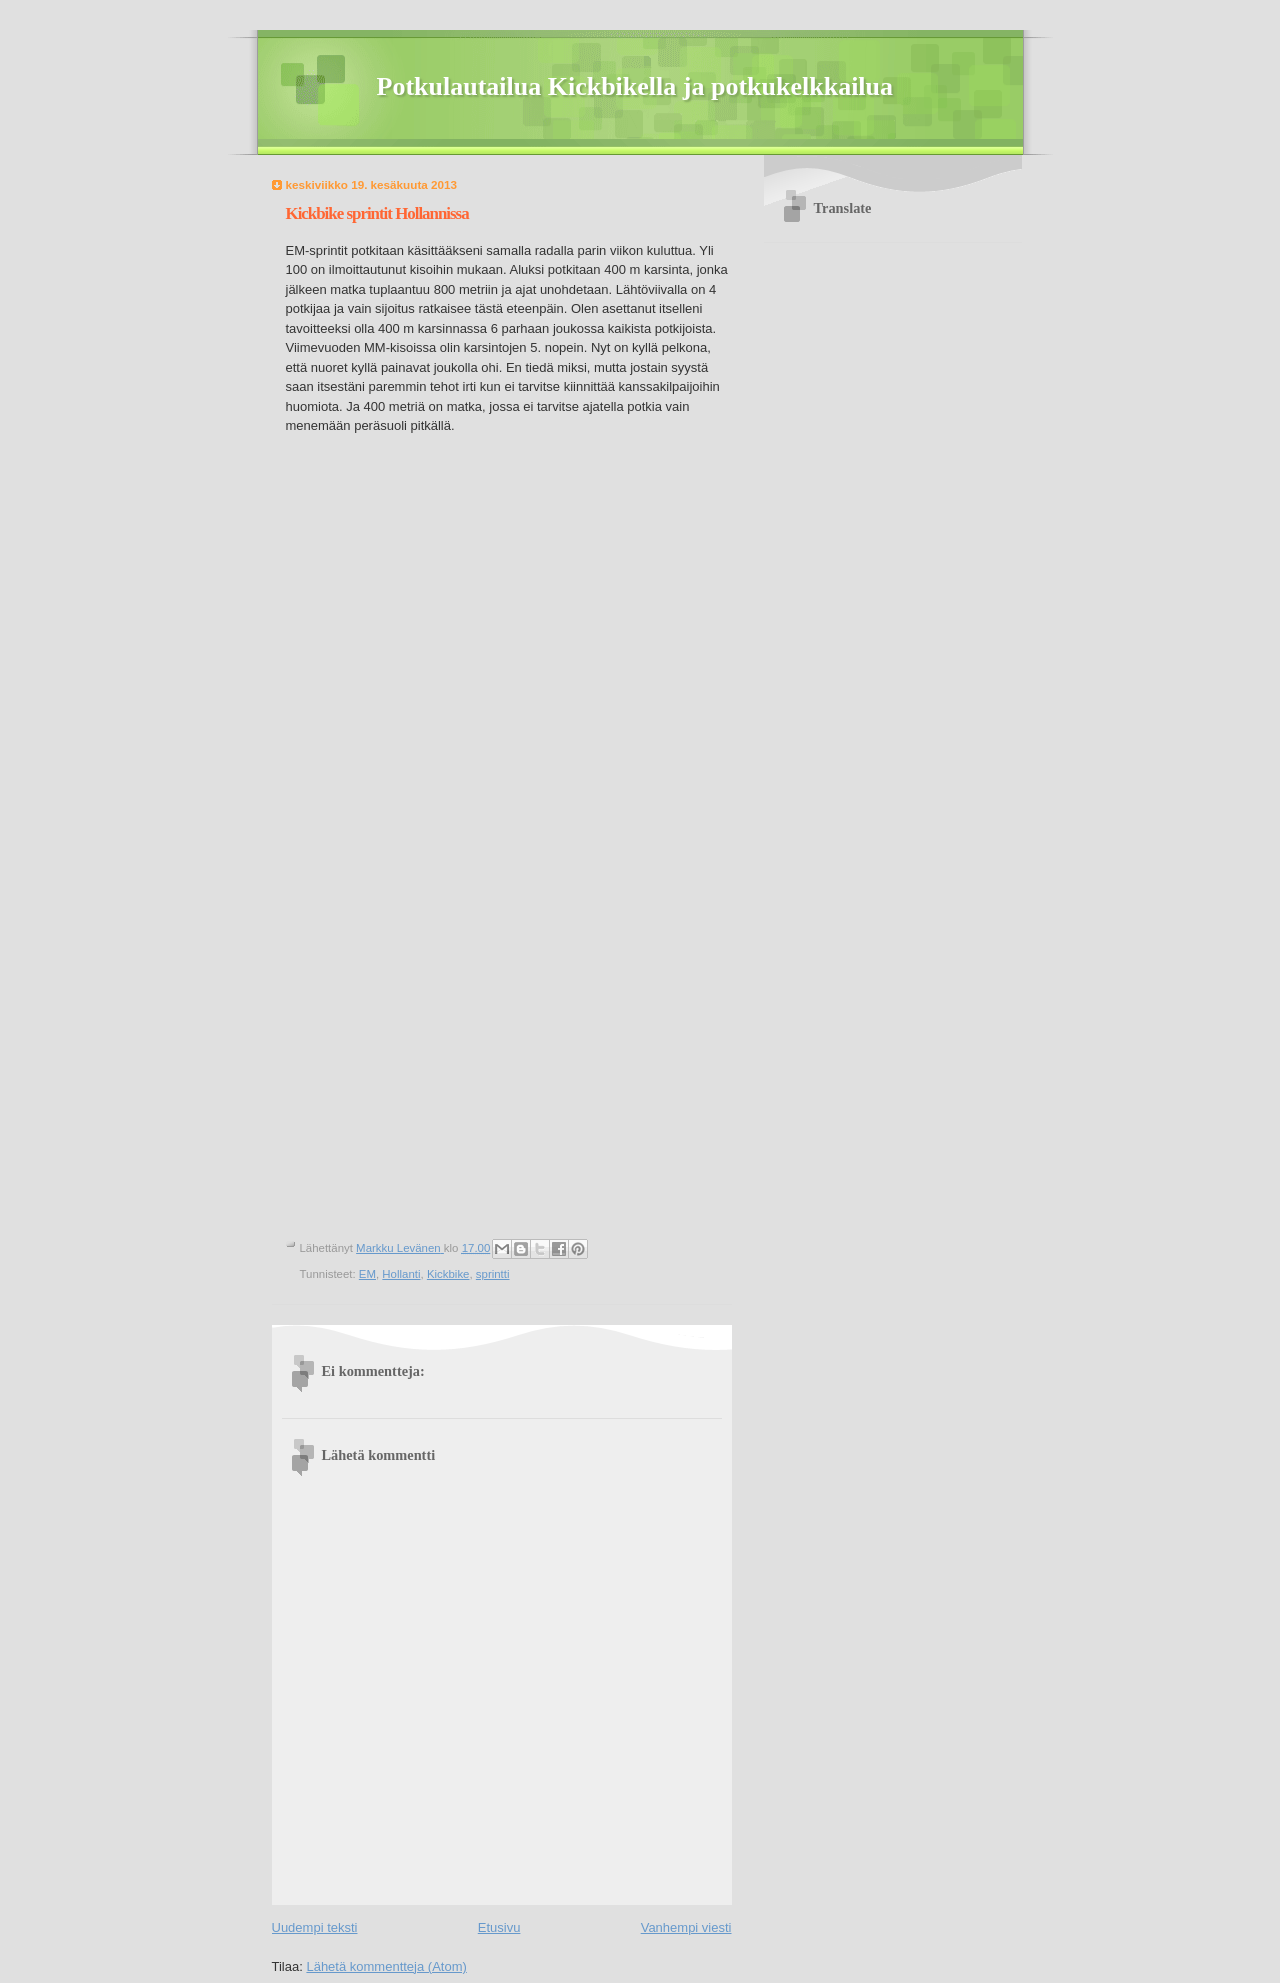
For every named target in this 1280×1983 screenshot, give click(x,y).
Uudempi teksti (315, 1927)
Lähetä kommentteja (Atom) (386, 1966)
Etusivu (499, 1927)
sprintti (493, 1274)
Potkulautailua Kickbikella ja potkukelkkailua (635, 86)
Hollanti (401, 1274)
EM (367, 1274)
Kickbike (448, 1274)
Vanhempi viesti (686, 1927)
